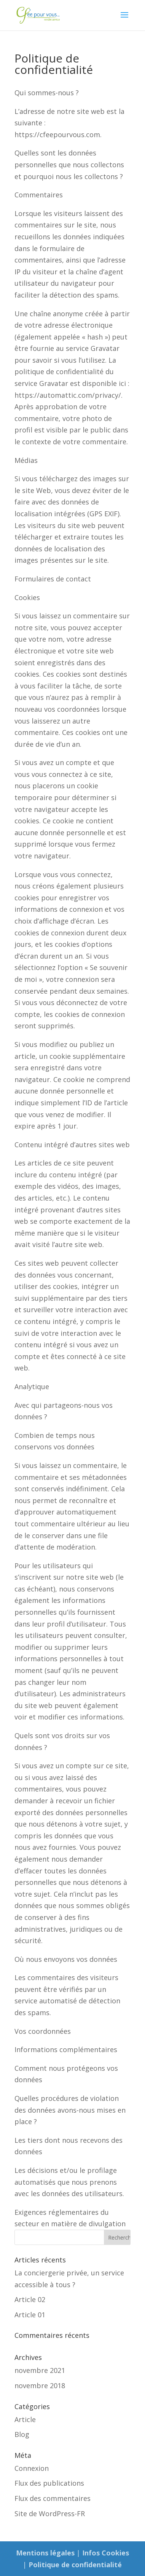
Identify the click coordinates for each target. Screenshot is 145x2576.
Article (25, 2419)
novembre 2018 (39, 2385)
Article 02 (29, 2299)
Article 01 (29, 2314)
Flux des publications (49, 2483)
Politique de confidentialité (75, 2564)
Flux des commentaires (52, 2498)
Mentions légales (45, 2552)
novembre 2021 (39, 2370)
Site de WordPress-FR (49, 2513)
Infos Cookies (105, 2552)
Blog (21, 2434)
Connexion (31, 2468)
